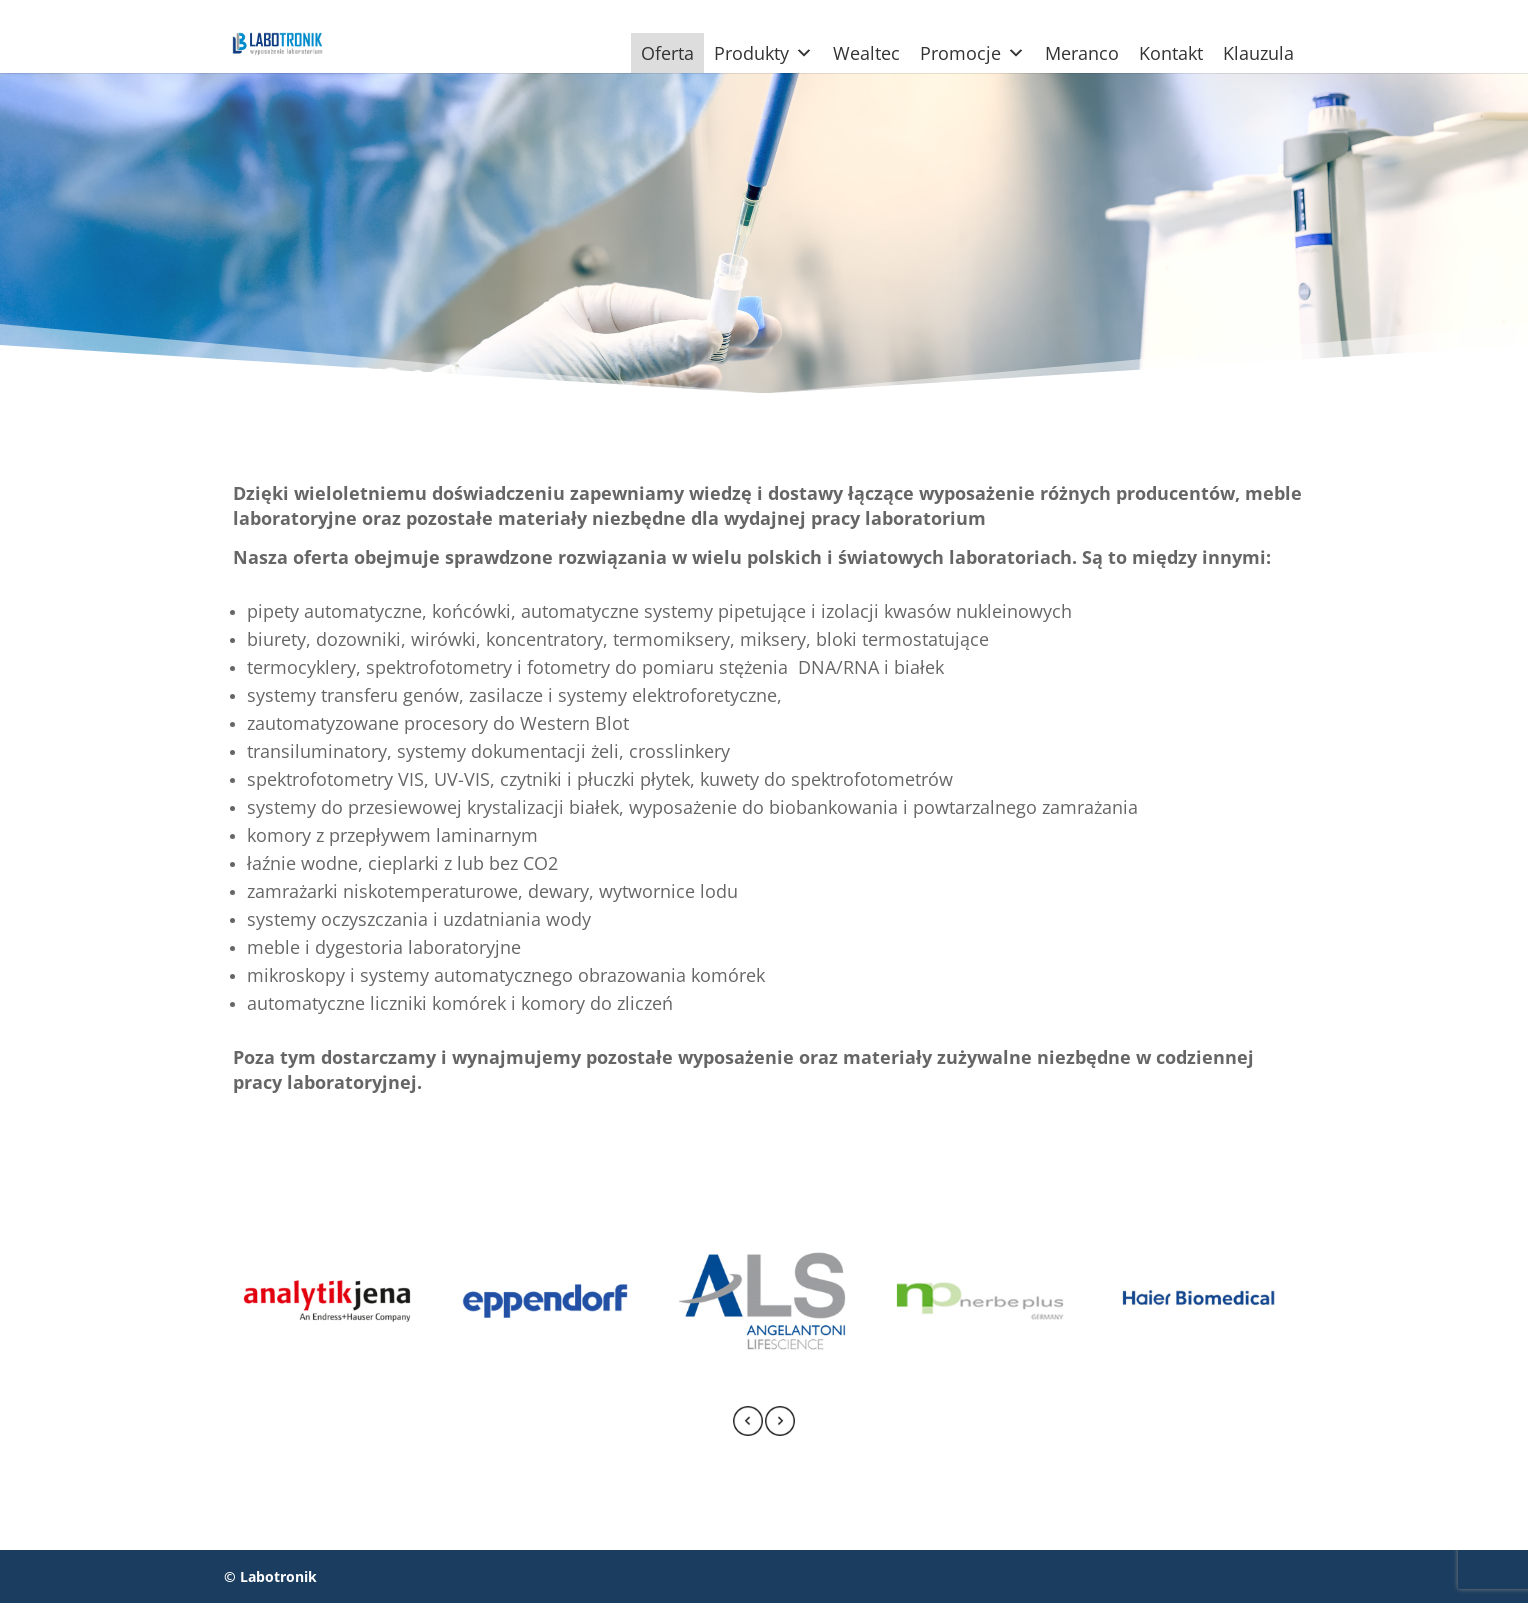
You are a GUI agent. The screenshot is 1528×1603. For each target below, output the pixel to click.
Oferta (667, 53)
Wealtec (866, 53)
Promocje (972, 53)
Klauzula (1258, 53)
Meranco (1082, 53)
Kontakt (1171, 53)
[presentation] (748, 1424)
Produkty (763, 53)
